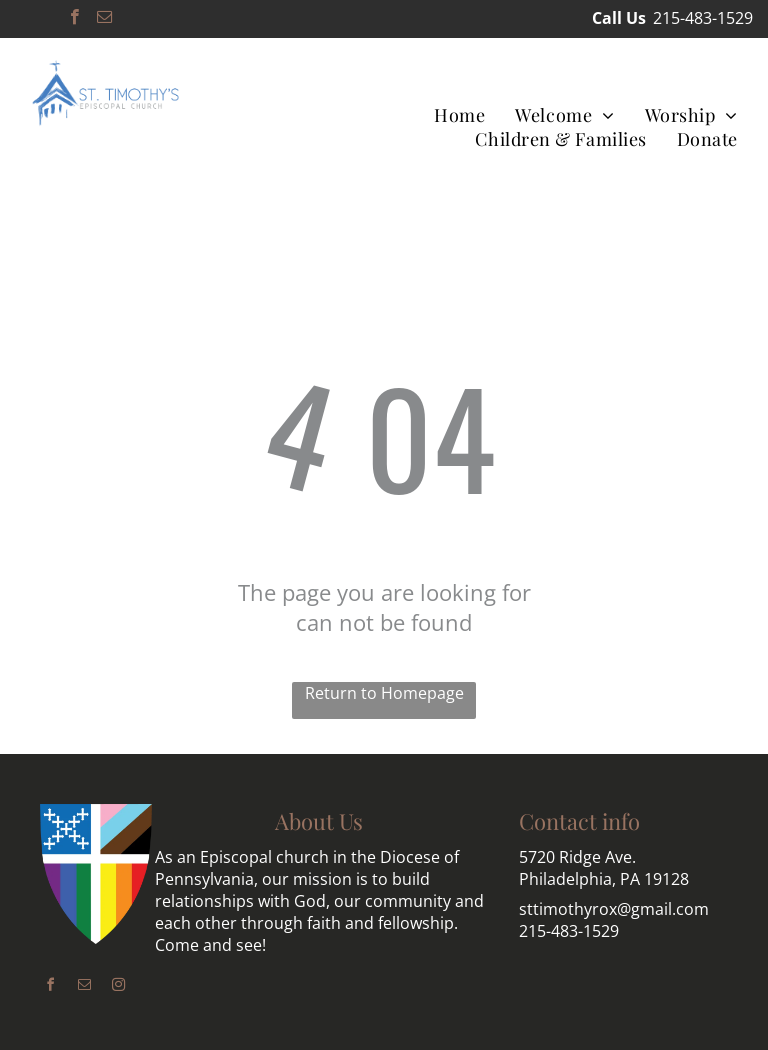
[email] (104, 19)
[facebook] (74, 19)
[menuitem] (459, 115)
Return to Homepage (384, 693)
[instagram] (118, 987)
